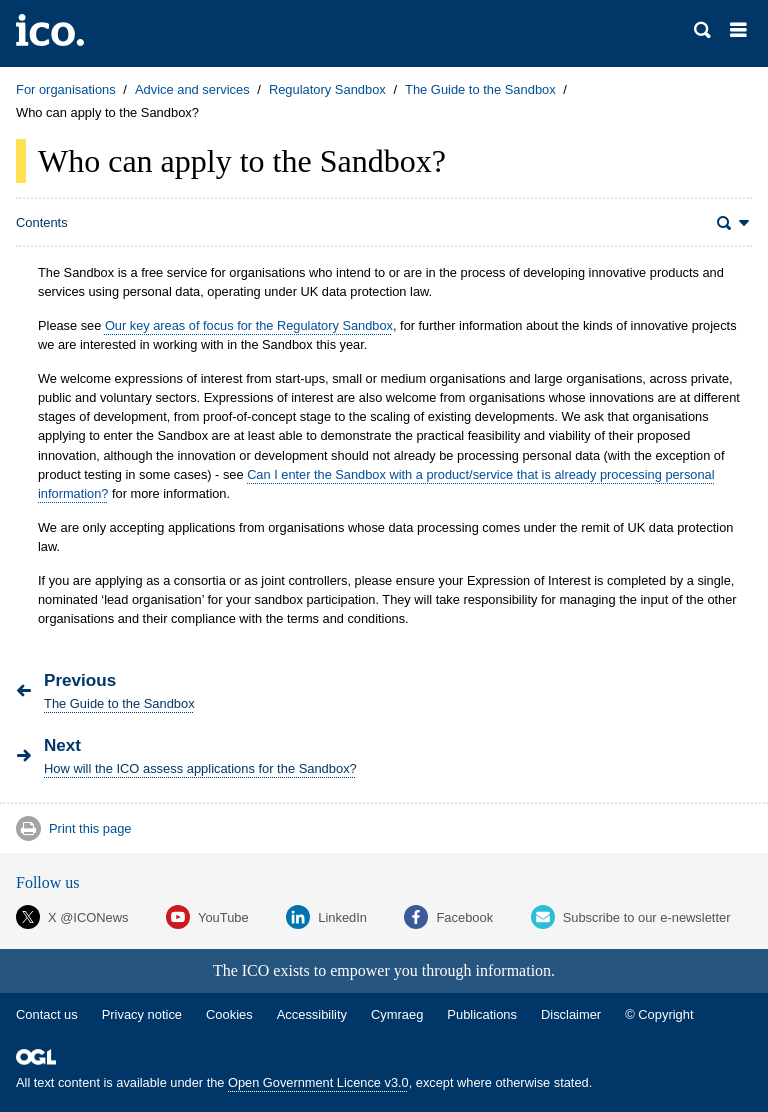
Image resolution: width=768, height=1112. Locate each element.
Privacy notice (142, 1014)
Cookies (229, 1014)
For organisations (66, 89)
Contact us (47, 1014)
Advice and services (192, 89)
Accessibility (312, 1014)
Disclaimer (571, 1014)
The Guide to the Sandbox (480, 89)
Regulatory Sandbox (327, 89)
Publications (482, 1014)
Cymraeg (397, 1014)
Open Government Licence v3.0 (318, 1082)
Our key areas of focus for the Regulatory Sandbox (249, 325)
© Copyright (659, 1014)
